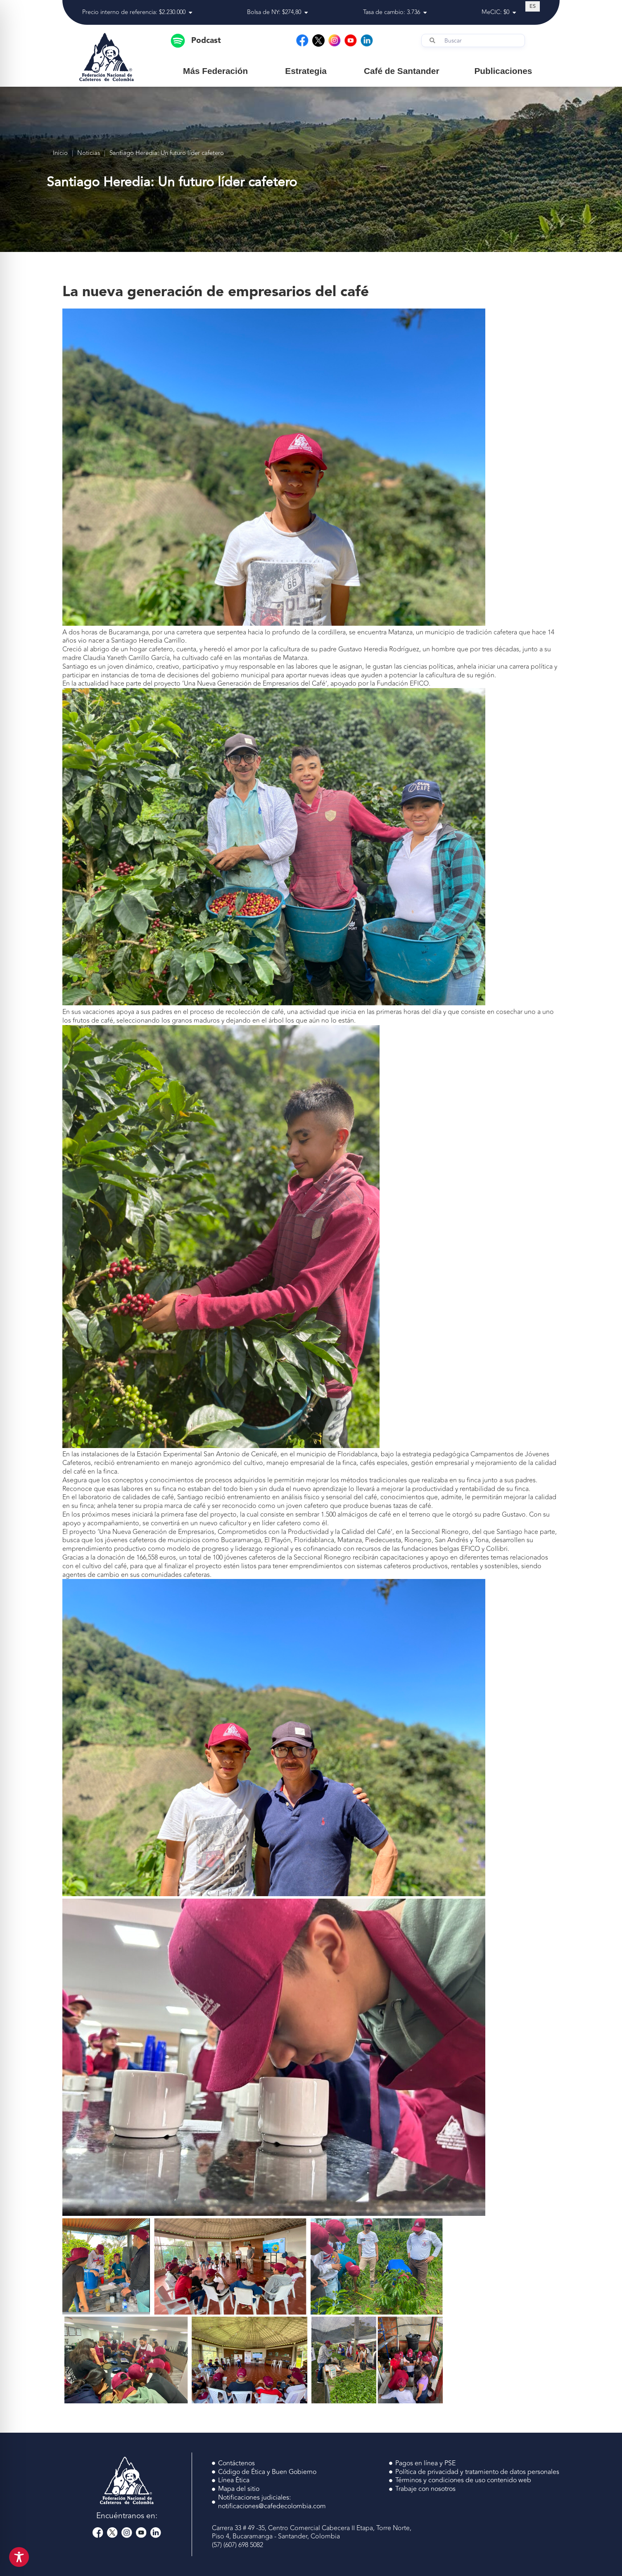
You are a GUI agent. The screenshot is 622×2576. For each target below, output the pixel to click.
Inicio (60, 153)
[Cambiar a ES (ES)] (532, 6)
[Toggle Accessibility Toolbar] (19, 2557)
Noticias (88, 153)
